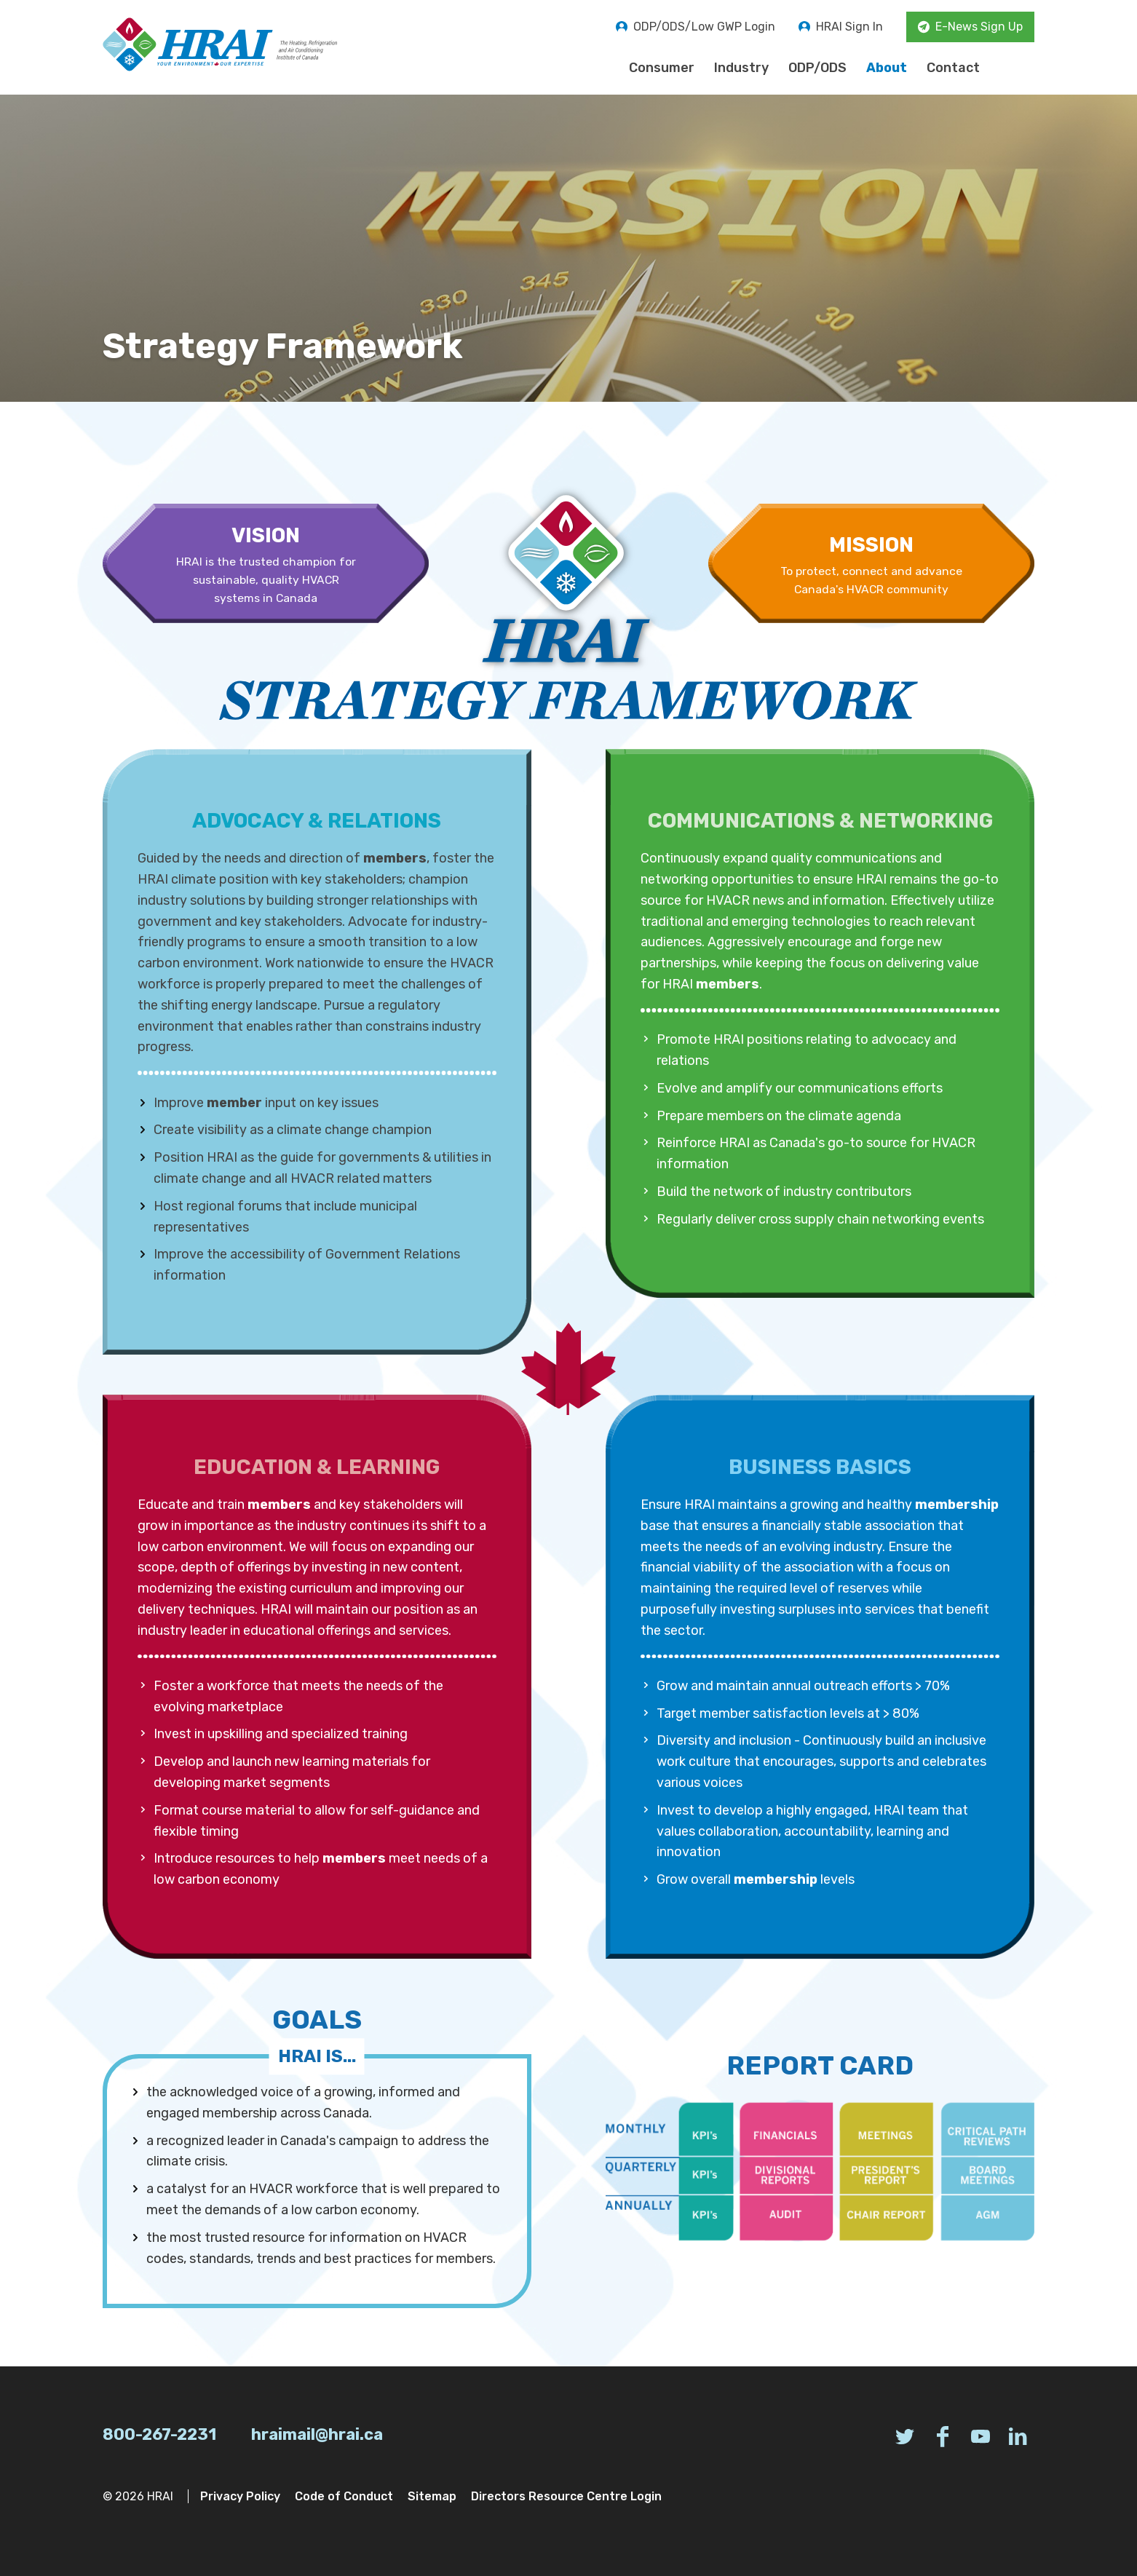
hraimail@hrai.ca (317, 2434)
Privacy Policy (240, 2496)
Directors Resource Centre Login (566, 2496)
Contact (953, 68)
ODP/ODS (817, 68)
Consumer (661, 68)
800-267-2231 (159, 2434)
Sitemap (432, 2496)
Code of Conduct (344, 2496)
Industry (741, 68)
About (886, 68)
